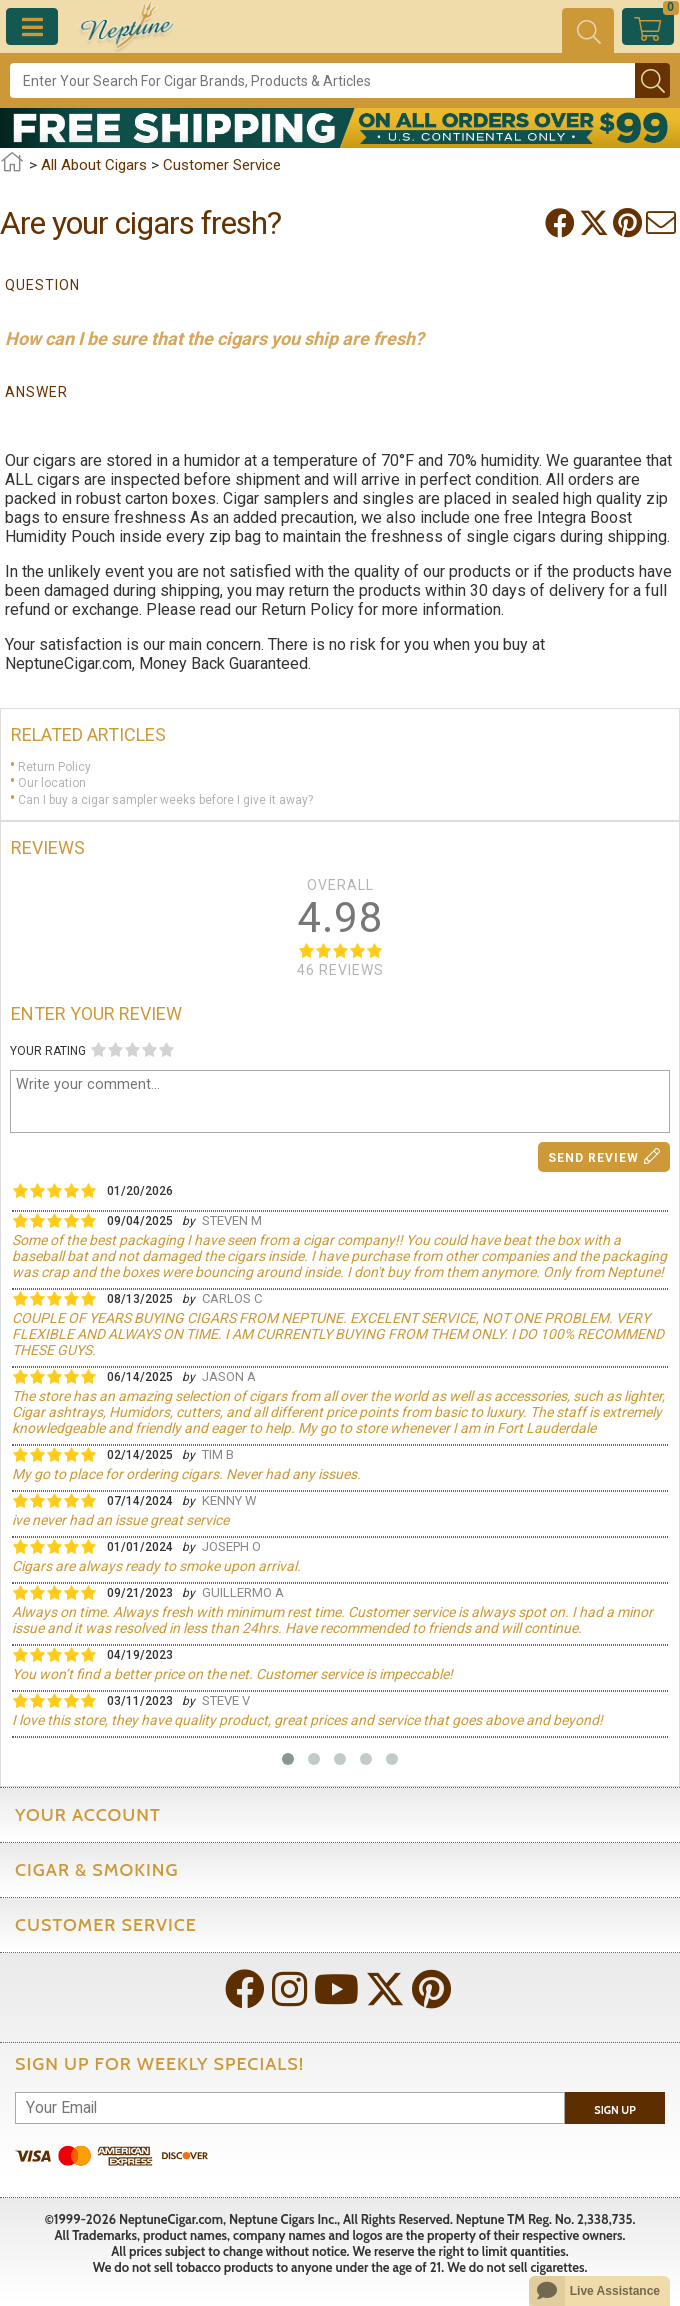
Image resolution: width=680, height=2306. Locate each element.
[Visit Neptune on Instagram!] (291, 1991)
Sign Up (615, 2110)
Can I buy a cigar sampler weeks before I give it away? (165, 800)
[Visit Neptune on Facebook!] (247, 1991)
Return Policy (54, 766)
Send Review (604, 1156)
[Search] (322, 80)
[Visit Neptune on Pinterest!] (433, 1991)
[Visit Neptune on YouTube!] (338, 1991)
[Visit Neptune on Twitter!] (387, 1991)
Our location (52, 783)
